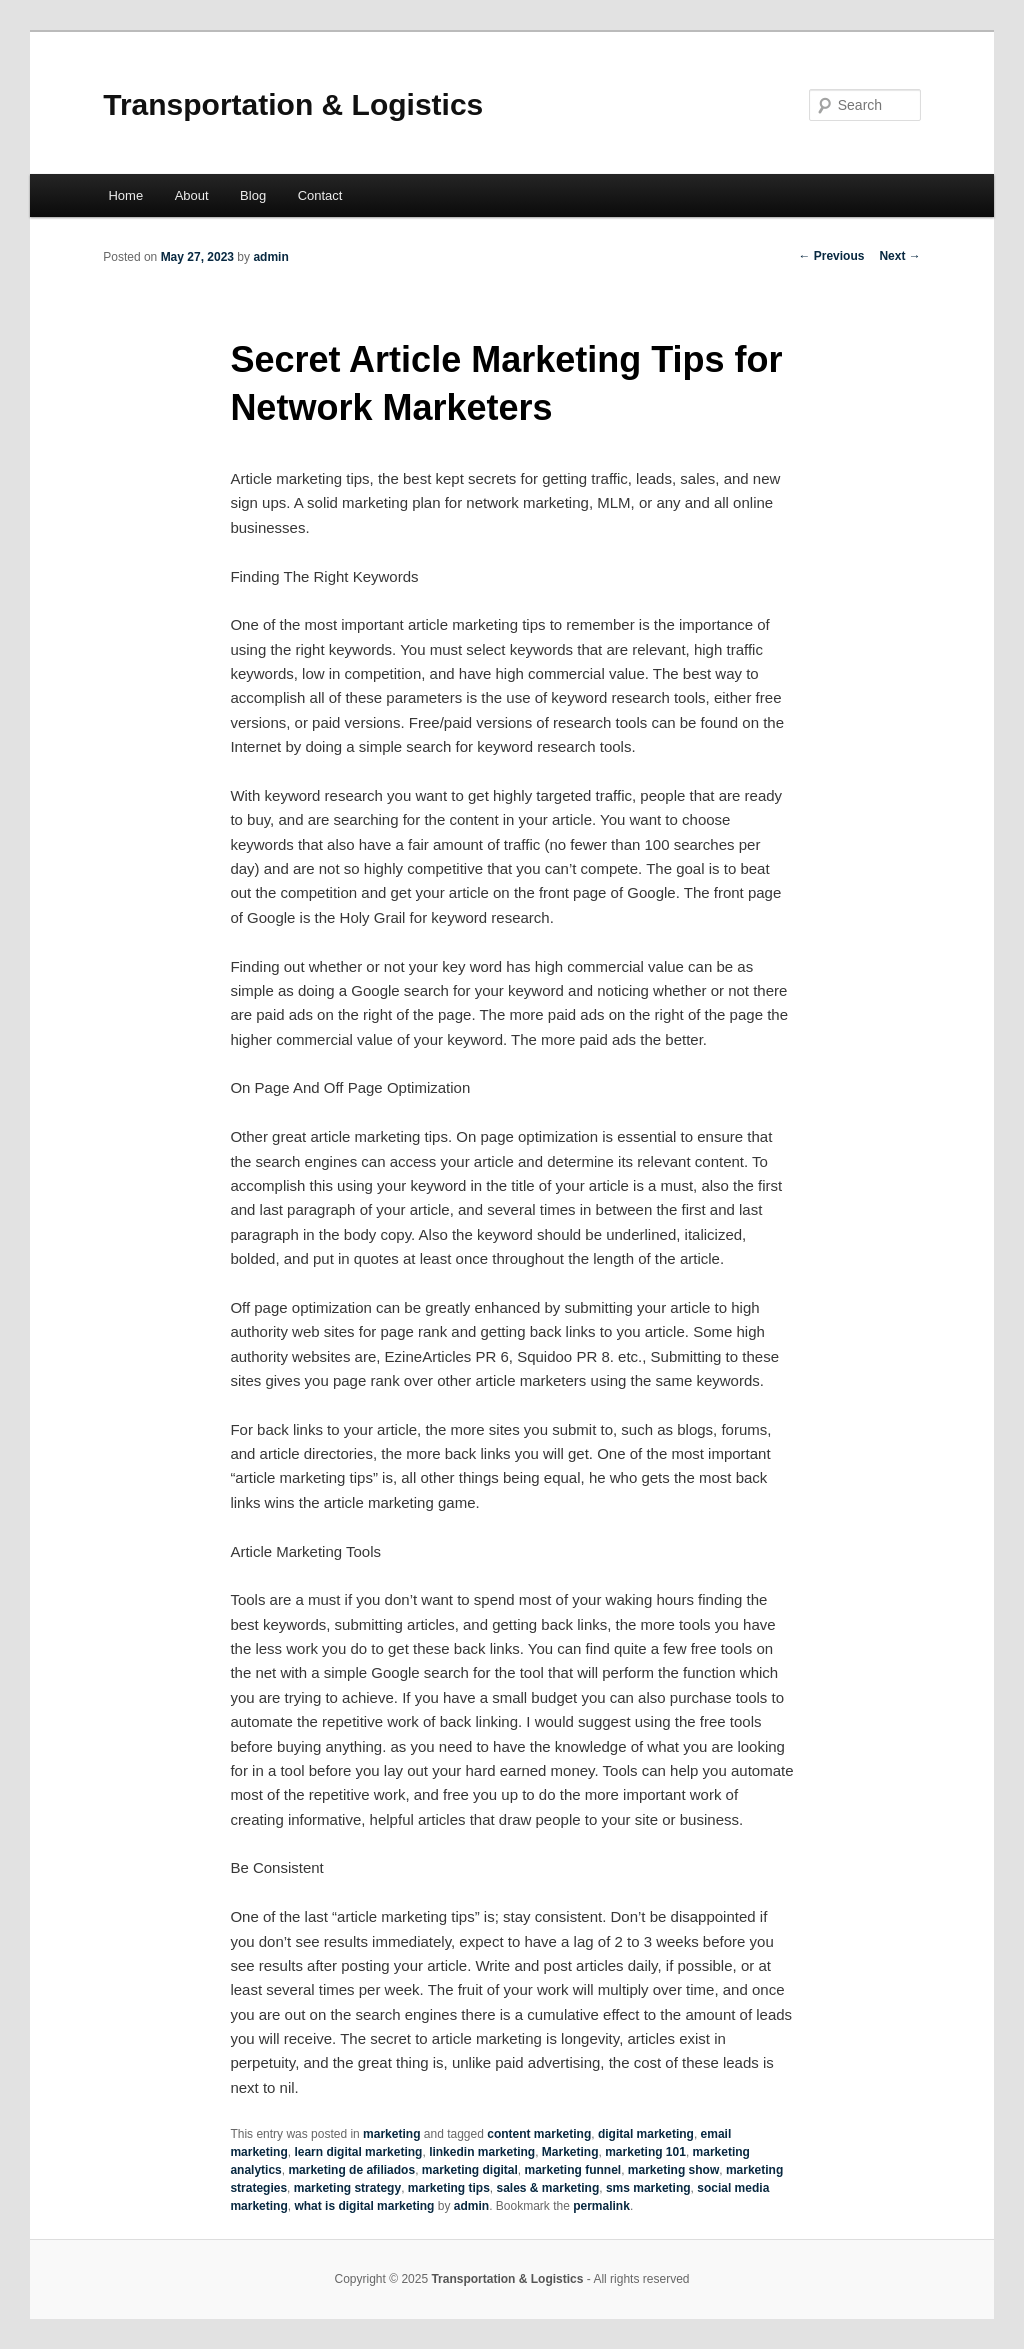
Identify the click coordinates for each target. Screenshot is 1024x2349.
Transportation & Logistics (293, 104)
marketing (391, 2134)
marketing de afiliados (351, 2170)
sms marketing (648, 2188)
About (192, 195)
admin (270, 257)
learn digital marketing (358, 2152)
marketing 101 (645, 2152)
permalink (601, 2206)
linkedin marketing (482, 2152)
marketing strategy (347, 2188)
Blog (253, 195)
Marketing (570, 2152)
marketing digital (470, 2170)
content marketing (539, 2134)
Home (125, 195)
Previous (831, 256)
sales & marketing (548, 2188)
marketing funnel (573, 2170)
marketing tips (449, 2188)
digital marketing (646, 2134)
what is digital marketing (364, 2206)
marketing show (673, 2170)
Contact (320, 195)
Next (899, 256)
